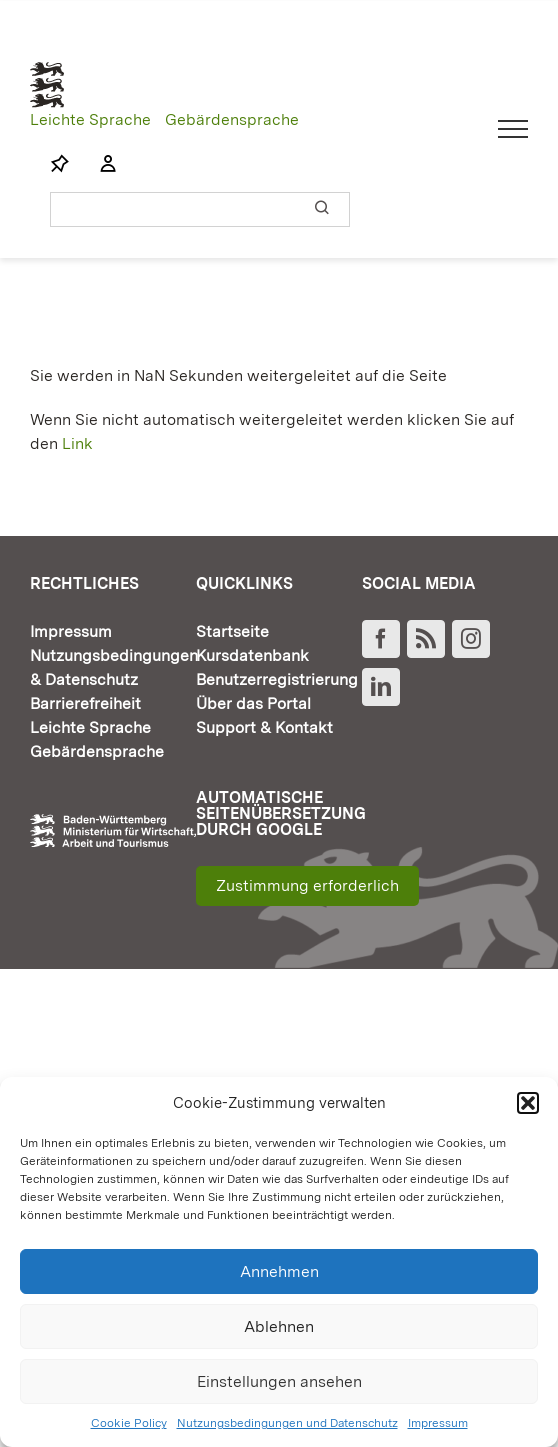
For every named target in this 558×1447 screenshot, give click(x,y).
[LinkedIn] (381, 687)
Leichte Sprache (90, 119)
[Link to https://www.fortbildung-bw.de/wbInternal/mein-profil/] (98, 164)
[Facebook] (381, 639)
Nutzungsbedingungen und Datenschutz (287, 1423)
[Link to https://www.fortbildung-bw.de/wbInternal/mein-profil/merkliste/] (60, 164)
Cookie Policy (129, 1423)
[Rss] (426, 639)
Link (77, 443)
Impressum (438, 1423)
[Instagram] (471, 639)
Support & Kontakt (264, 727)
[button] (528, 1103)
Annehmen (279, 1271)
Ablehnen (279, 1326)
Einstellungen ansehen (279, 1381)
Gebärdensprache (232, 119)
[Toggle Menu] (513, 129)
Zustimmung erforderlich (307, 885)
